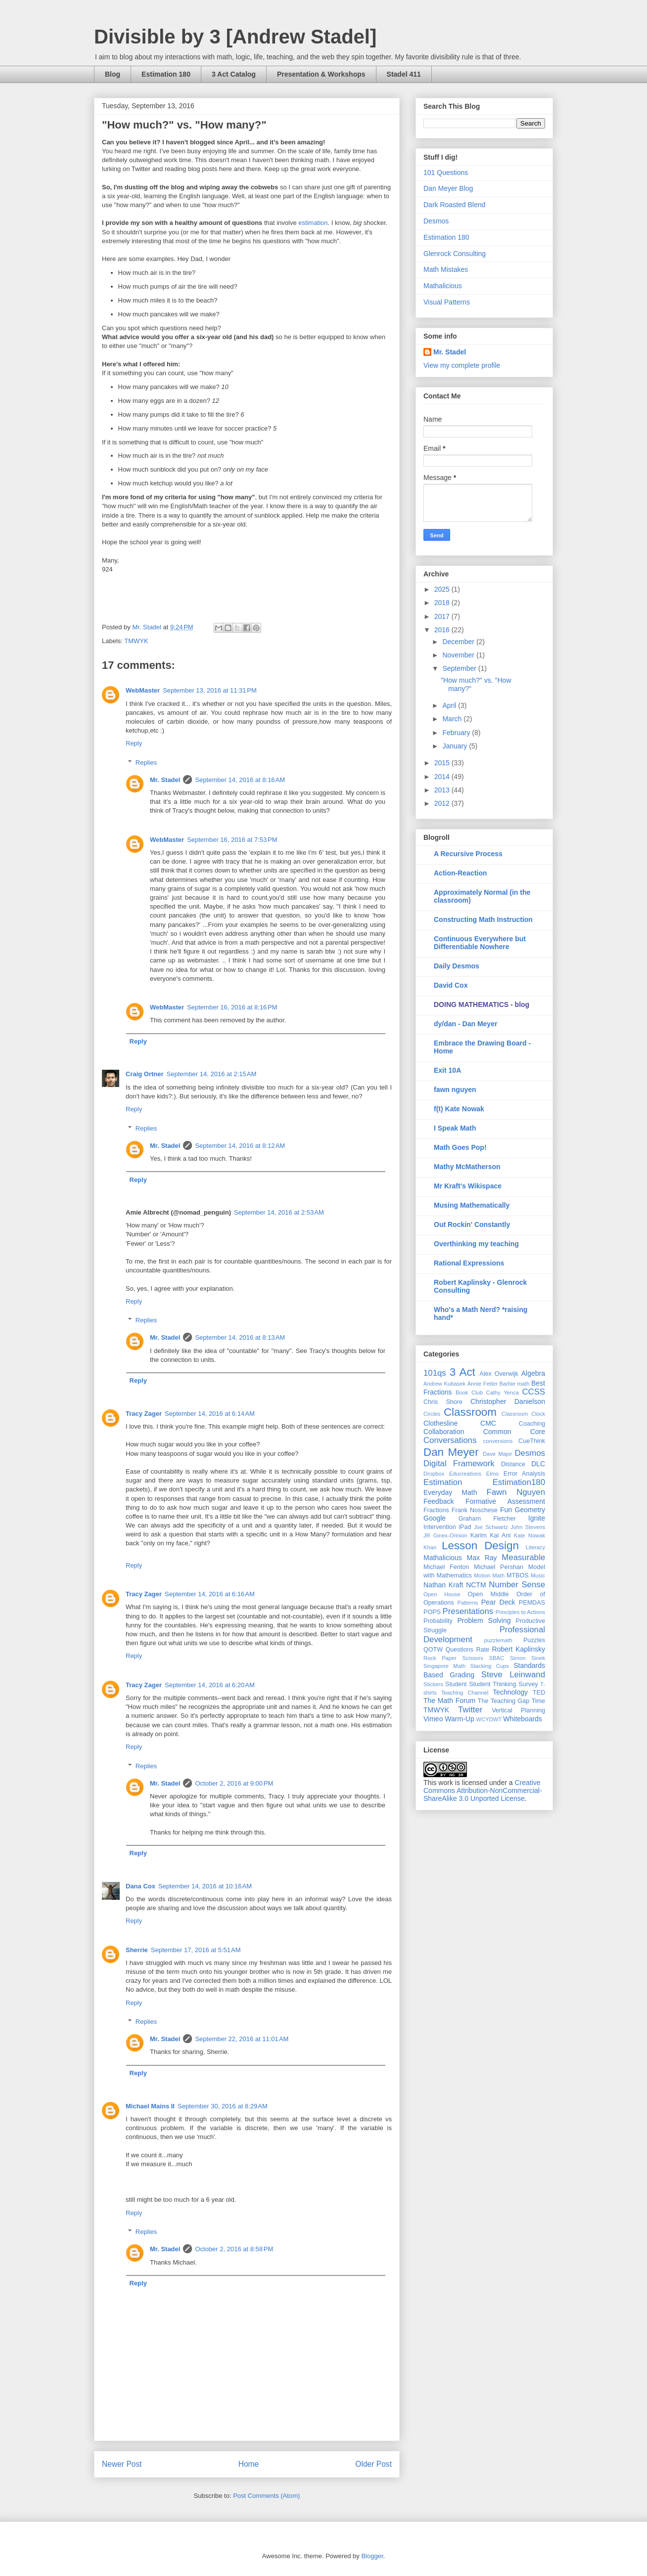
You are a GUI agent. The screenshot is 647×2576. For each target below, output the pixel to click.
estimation (312, 222)
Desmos (436, 221)
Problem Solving (483, 1620)
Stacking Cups (489, 1666)
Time (539, 1701)
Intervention (439, 1527)
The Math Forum (449, 1700)
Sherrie (137, 1950)
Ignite (536, 1518)
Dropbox (433, 1474)
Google (434, 1518)
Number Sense (517, 1584)
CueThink (531, 1441)
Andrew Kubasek (444, 1384)
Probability (438, 1620)
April (450, 705)
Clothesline (440, 1423)
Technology (510, 1692)
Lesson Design (480, 1545)
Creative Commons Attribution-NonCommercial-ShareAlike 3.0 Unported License (482, 1790)
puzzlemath (498, 1640)
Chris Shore (442, 1401)
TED (539, 1692)
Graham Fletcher (487, 1518)
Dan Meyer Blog (448, 188)
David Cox (450, 985)
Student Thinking (492, 1684)
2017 (443, 616)
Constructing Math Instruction (483, 919)
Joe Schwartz (491, 1527)
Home (248, 2464)
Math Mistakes (445, 269)
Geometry (530, 1510)
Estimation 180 (165, 74)
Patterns (468, 1603)
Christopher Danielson (507, 1401)
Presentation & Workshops (321, 74)
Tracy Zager (144, 1413)
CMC (488, 1423)
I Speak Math (455, 1128)
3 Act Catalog (234, 74)
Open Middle (488, 1594)
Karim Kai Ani (490, 1535)
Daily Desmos (456, 966)
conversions (498, 1441)
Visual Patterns (446, 302)
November (459, 655)
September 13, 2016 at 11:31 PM (210, 690)
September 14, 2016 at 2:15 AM (212, 1074)
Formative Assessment (505, 1501)
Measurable (523, 1557)
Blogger (372, 2556)
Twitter (470, 1709)
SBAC (496, 1658)
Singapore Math (444, 1666)
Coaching (532, 1423)
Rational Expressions (469, 1263)
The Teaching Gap (503, 1701)
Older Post (373, 2464)
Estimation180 (519, 1482)
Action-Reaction (460, 873)
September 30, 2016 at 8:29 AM (223, 2106)
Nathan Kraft (443, 1585)
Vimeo (433, 1719)
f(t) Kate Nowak (459, 1109)
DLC (538, 1464)
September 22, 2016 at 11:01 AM (241, 2039)
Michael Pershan (498, 1567)
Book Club (469, 1393)
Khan (429, 1547)
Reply (134, 743)
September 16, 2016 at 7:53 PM (232, 839)
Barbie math (515, 1384)
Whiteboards (522, 1719)
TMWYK (136, 641)
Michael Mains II (150, 2106)
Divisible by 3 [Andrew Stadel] (235, 36)
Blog (112, 74)
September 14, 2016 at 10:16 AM (205, 1886)
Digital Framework (459, 1463)
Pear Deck (498, 1602)
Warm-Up (459, 1719)
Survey (528, 1684)
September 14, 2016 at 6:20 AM (210, 1685)
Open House (442, 1594)
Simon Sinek (527, 1658)
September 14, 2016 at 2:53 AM (279, 1212)
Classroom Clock (523, 1414)
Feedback (438, 1501)
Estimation (442, 1482)
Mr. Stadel (165, 780)
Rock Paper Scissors (453, 1658)
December (459, 642)
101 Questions (445, 172)
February (457, 733)
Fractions (436, 1510)
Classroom (470, 1412)
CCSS (533, 1392)
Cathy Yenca (502, 1393)
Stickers (433, 1684)
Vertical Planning (518, 1710)
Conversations (449, 1440)
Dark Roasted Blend (454, 205)
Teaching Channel (464, 1693)
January (455, 746)
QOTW (433, 1649)
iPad (465, 1527)
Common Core (514, 1432)
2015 (443, 763)
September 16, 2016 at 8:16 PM (232, 1007)
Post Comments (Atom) (266, 2495)
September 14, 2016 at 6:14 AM (210, 1413)
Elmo (492, 1474)
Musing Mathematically (471, 1205)
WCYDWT (489, 1719)
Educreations (465, 1474)
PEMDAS (532, 1602)
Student (455, 1684)
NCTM (476, 1585)
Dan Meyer (451, 1452)
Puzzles (534, 1640)
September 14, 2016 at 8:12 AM (240, 1145)
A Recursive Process (468, 854)
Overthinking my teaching (476, 1244)
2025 (443, 589)
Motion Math (489, 1575)
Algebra (533, 1373)
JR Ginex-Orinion (445, 1535)
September (460, 668)
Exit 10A (447, 1070)
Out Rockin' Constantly (472, 1224)
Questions (459, 1649)
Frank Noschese (475, 1510)
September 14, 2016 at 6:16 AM (210, 1594)
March (452, 719)
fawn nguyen (455, 1089)
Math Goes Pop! (460, 1147)
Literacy (535, 1547)
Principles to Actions (520, 1612)
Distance (513, 1464)
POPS (432, 1612)
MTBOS (518, 1575)
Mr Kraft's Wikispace (468, 1186)
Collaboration (443, 1432)
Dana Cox (140, 1886)
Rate (482, 1649)
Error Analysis (524, 1473)
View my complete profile (461, 365)
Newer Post (122, 2464)
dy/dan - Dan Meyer (465, 1024)
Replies (146, 762)
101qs (434, 1373)
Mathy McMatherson (467, 1167)
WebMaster (143, 690)
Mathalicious (442, 286)
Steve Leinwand (513, 1674)
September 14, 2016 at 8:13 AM (240, 1337)
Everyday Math (450, 1492)
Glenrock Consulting (454, 254)
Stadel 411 (404, 74)
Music (538, 1575)
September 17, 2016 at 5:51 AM (196, 1950)
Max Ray (482, 1558)
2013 (443, 790)
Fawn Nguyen (515, 1492)
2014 (443, 777)
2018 (443, 603)
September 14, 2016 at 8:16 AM (240, 780)
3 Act (462, 1372)
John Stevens (527, 1527)
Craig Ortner (145, 1074)
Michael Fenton (446, 1567)
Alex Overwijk (498, 1373)
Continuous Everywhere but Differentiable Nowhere (480, 943)
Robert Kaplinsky (518, 1649)
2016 (443, 630)
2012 (443, 803)
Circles (431, 1414)
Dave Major (497, 1454)
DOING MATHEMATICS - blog (481, 1004)
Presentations (468, 1611)
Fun (506, 1510)
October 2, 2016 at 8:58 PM (234, 2249)
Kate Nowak (529, 1535)
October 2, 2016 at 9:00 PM (234, 1783)
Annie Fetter (482, 1384)
